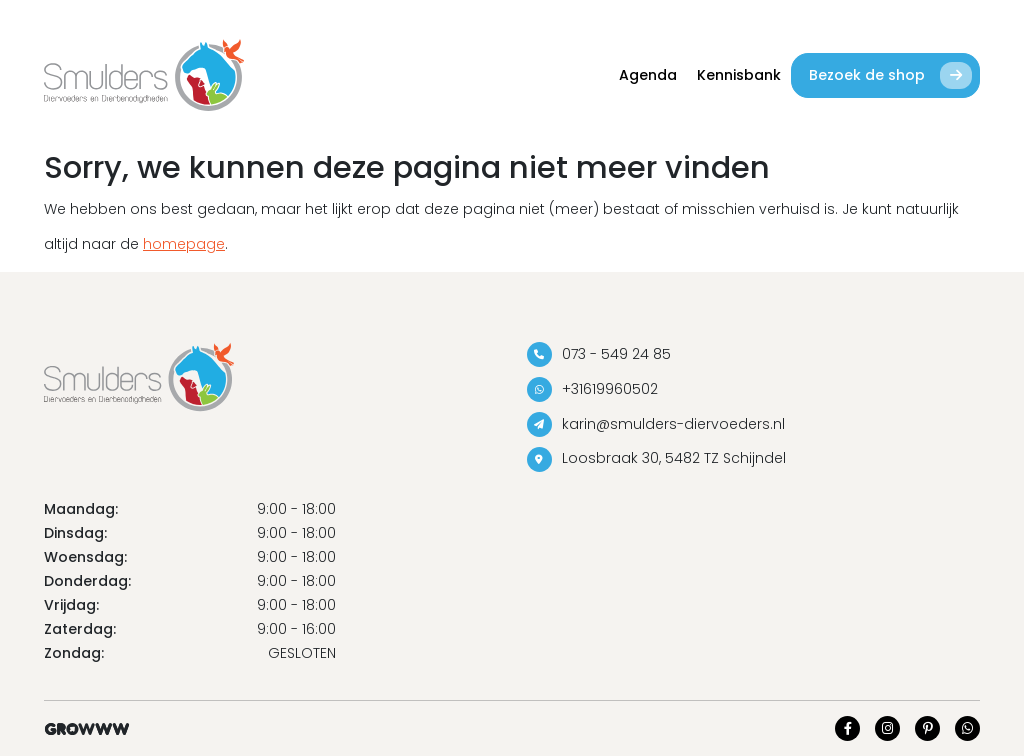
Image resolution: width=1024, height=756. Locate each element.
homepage (184, 244)
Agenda (648, 75)
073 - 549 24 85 (599, 354)
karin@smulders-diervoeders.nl (656, 424)
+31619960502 (592, 389)
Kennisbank (739, 75)
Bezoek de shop (890, 75)
